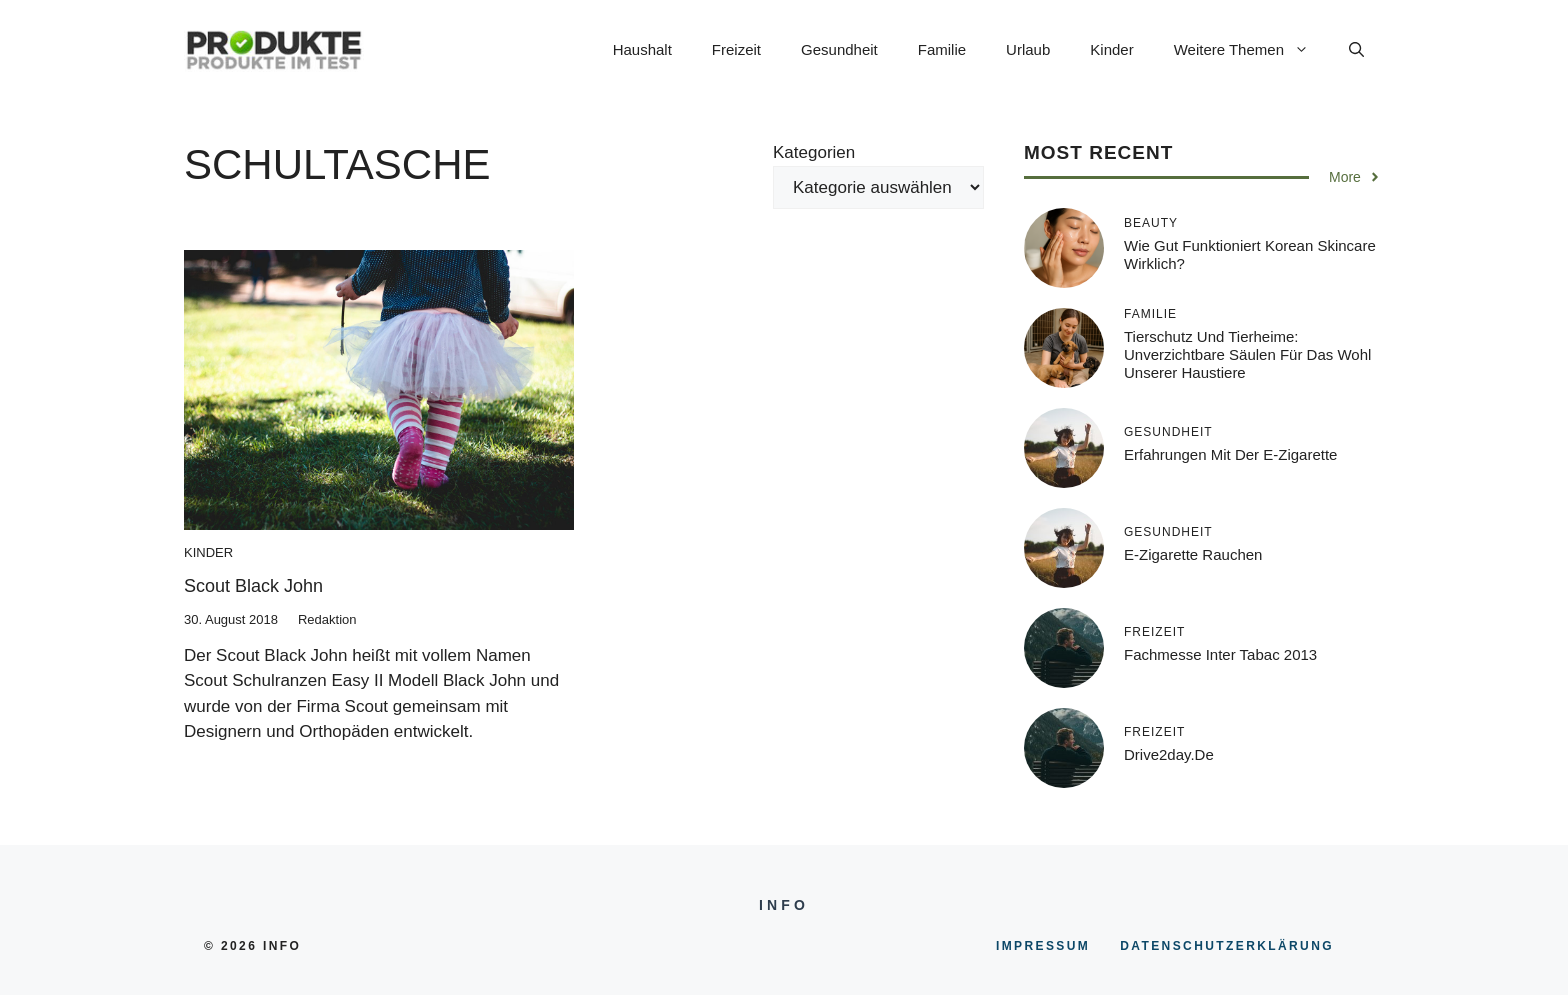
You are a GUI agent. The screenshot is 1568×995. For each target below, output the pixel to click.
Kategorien (814, 152)
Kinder (1111, 49)
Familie (942, 49)
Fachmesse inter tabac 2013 (1220, 654)
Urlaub (1028, 49)
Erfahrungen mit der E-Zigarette (1230, 454)
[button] (1356, 50)
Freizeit (736, 49)
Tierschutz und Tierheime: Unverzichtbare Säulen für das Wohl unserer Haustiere (1247, 354)
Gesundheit (839, 49)
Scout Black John (253, 586)
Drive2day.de (1169, 754)
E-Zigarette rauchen (1193, 554)
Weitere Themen (1251, 50)
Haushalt (642, 49)
